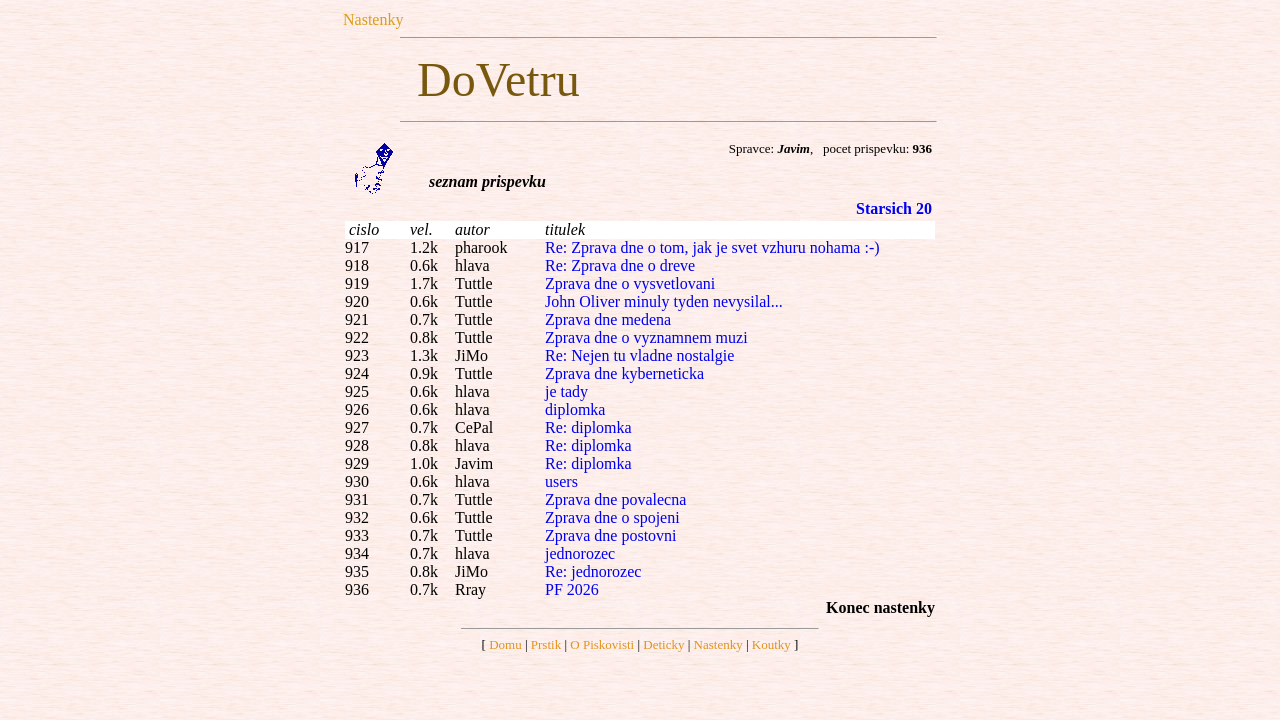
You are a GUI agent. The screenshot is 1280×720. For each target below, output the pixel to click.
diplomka (575, 409)
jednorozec (580, 553)
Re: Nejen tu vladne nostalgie (639, 355)
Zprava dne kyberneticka (624, 373)
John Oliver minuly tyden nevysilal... (664, 301)
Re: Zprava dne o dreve (620, 265)
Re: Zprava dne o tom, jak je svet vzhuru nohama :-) (712, 247)
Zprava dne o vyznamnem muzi (646, 337)
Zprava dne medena (608, 319)
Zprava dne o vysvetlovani (630, 283)
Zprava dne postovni (611, 535)
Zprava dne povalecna (615, 499)
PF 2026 (572, 589)
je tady (566, 391)
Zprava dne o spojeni (612, 517)
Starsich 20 (894, 208)
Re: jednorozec (593, 571)
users (561, 481)
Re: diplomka (588, 427)
